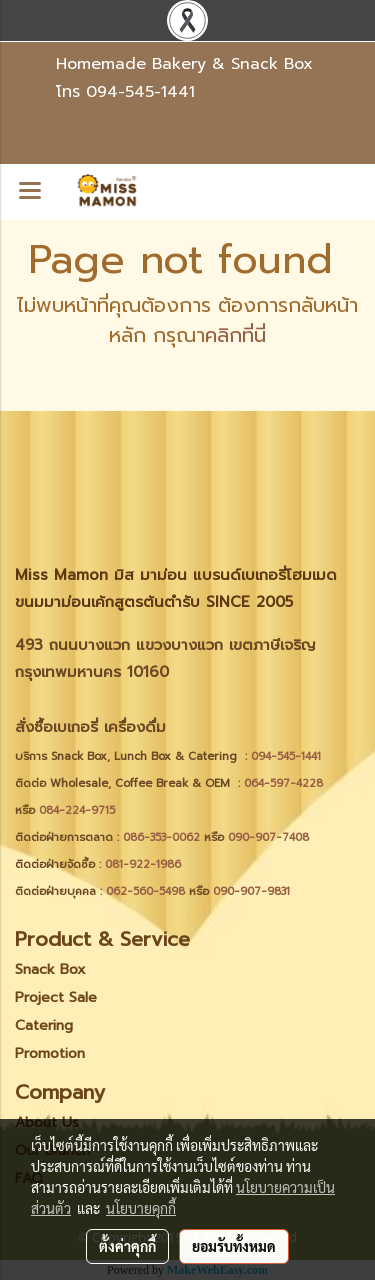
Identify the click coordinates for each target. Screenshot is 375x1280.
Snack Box (50, 969)
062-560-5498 (145, 891)
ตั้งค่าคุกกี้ (127, 1246)
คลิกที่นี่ (235, 335)
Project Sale (56, 997)
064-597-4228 (283, 783)
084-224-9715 (77, 810)
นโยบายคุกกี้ (141, 1208)
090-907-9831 (251, 891)
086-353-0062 (161, 837)
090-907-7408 (270, 837)
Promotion (50, 1053)
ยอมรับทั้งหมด (234, 1246)
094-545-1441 (140, 92)
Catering (44, 1025)
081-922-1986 (143, 864)
